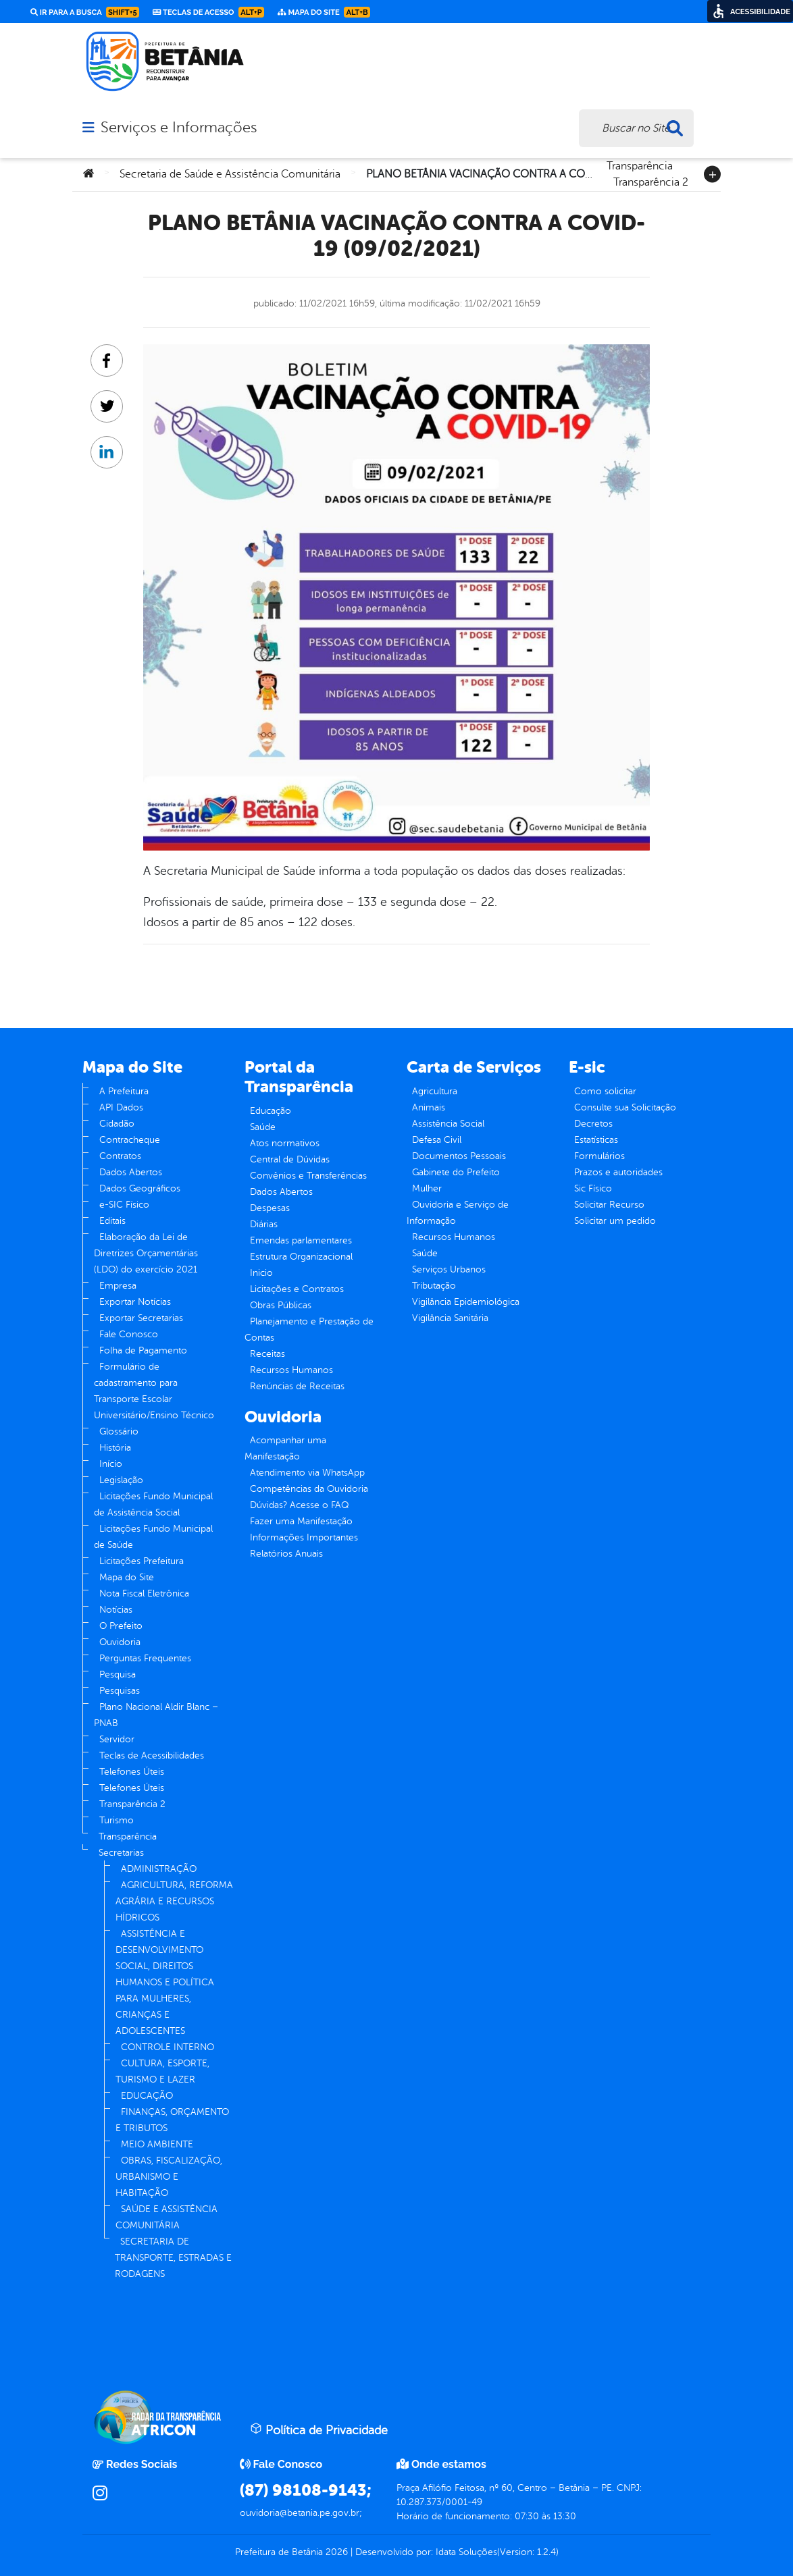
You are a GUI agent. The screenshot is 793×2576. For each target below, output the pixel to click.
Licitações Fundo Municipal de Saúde (153, 1537)
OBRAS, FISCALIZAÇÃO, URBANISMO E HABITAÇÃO (169, 2176)
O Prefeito (121, 1626)
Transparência (640, 164)
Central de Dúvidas (290, 1159)
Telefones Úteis (131, 1772)
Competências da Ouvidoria (309, 1489)
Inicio (261, 1273)
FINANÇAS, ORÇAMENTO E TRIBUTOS (172, 2120)
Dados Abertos (130, 1172)
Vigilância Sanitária (450, 1318)
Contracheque (129, 1140)
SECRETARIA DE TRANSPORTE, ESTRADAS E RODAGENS (173, 2257)
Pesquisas (119, 1691)
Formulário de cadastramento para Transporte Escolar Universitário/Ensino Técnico (154, 1391)
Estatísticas (596, 1140)
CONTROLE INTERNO (167, 2047)
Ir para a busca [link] (84, 12)
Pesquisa (117, 1674)
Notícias (115, 1610)
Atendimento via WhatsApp (307, 1473)
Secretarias (121, 1853)
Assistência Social (448, 1124)
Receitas (267, 1354)
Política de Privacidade (319, 2429)
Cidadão (116, 1124)
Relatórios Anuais (286, 1554)
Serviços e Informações (179, 127)
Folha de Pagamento (143, 1350)
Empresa (117, 1286)
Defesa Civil (436, 1140)
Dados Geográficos (139, 1188)
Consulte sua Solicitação (625, 1107)
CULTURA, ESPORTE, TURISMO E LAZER (162, 2071)
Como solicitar (605, 1091)
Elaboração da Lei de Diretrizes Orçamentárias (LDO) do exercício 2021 (146, 1253)
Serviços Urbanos (449, 1269)
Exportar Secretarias (141, 1318)
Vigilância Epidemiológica (465, 1302)
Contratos (120, 1156)
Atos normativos (284, 1143)
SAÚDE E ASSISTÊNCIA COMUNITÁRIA (167, 2217)
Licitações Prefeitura (141, 1561)
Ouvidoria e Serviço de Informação (458, 1213)
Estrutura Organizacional (301, 1257)
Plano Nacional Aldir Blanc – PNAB (156, 1715)
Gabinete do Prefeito (456, 1172)
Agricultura (434, 1091)
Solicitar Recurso (609, 1205)
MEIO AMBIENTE (157, 2144)
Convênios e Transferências (308, 1176)
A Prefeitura (124, 1091)
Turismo (116, 1820)
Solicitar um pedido (615, 1221)
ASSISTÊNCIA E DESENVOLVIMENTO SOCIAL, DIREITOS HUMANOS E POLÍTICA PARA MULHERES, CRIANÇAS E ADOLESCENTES (165, 1982)
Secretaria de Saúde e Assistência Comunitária (230, 174)
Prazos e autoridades (618, 1172)
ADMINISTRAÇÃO (159, 1869)
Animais (428, 1107)
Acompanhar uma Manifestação (285, 1448)
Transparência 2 (650, 181)
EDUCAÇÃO (147, 2096)
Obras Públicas (280, 1305)
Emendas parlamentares (301, 1240)
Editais (112, 1221)
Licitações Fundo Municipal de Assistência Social (153, 1504)
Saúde (263, 1127)
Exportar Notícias (135, 1302)
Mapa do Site (126, 1577)
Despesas (270, 1208)
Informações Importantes (304, 1537)
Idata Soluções (466, 2552)
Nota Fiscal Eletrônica (144, 1593)
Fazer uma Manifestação (301, 1521)
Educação (270, 1111)
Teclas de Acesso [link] (208, 12)
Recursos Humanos (291, 1370)
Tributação (434, 1286)
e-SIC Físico (124, 1205)
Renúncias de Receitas (297, 1386)
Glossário (118, 1431)
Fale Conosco (128, 1334)
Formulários (599, 1156)
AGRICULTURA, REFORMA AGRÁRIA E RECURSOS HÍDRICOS (174, 1901)
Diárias (264, 1224)
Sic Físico (593, 1188)
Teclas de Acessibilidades (151, 1755)
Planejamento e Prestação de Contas (309, 1329)
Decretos (593, 1124)
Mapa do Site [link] (324, 12)
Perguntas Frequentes (145, 1658)
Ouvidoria (119, 1642)
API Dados (121, 1107)
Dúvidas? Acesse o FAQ (299, 1505)
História (115, 1448)
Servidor (116, 1739)
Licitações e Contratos (297, 1289)
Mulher (427, 1188)
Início (110, 1464)
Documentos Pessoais (459, 1156)
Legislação (121, 1480)
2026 (335, 2552)
